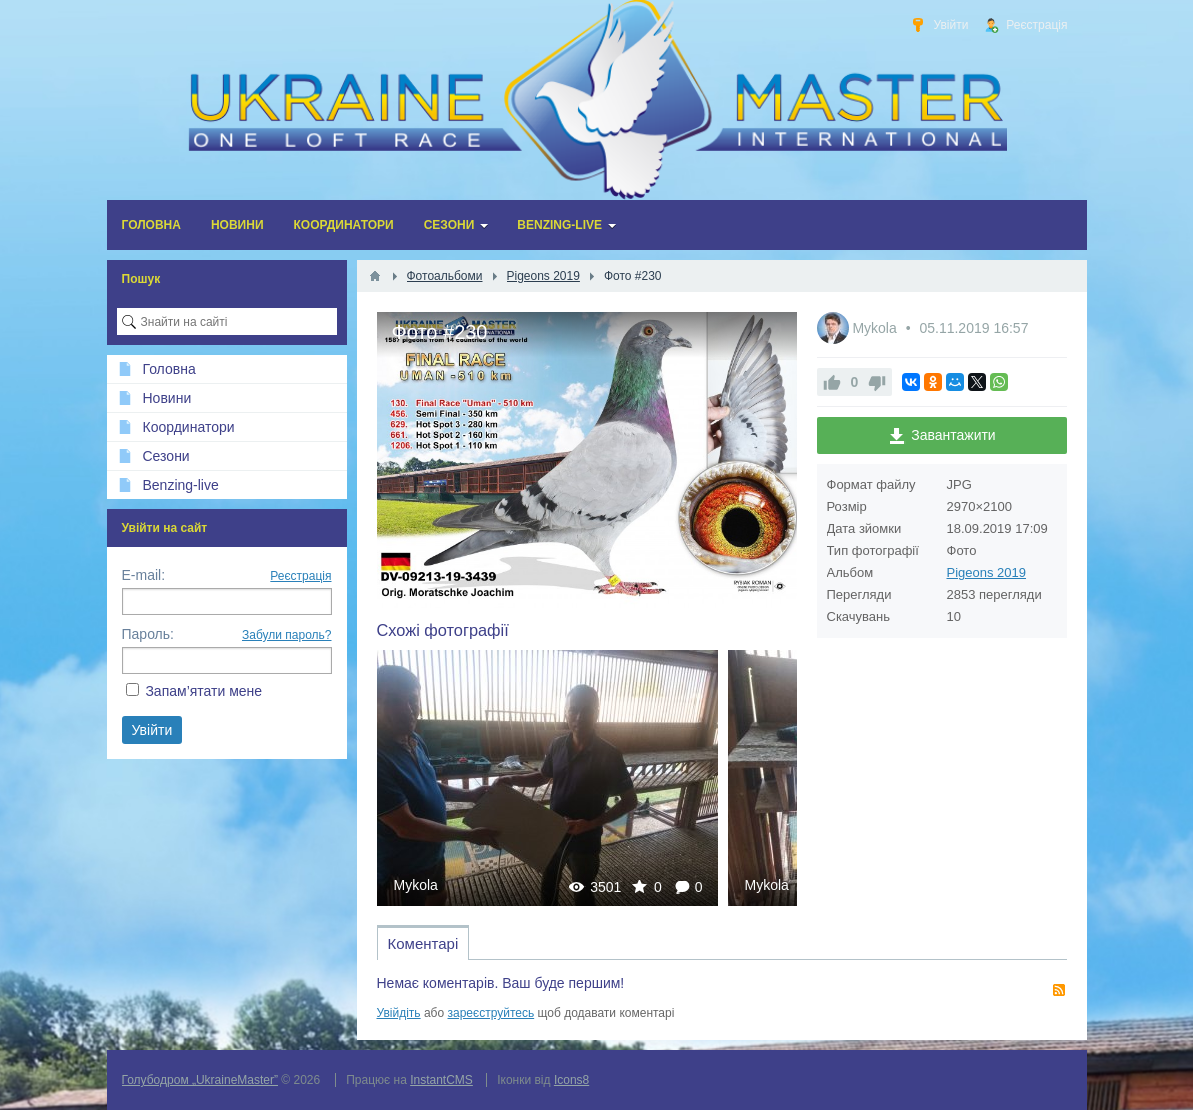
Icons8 (571, 1080)
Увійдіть (399, 1013)
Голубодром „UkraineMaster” (200, 1080)
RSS (1059, 990)
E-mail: (144, 575)
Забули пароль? (287, 635)
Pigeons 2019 (987, 572)
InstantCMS (441, 1080)
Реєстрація (300, 576)
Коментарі (423, 943)
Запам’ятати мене (203, 691)
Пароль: (148, 634)
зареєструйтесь (491, 1013)
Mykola (416, 885)
